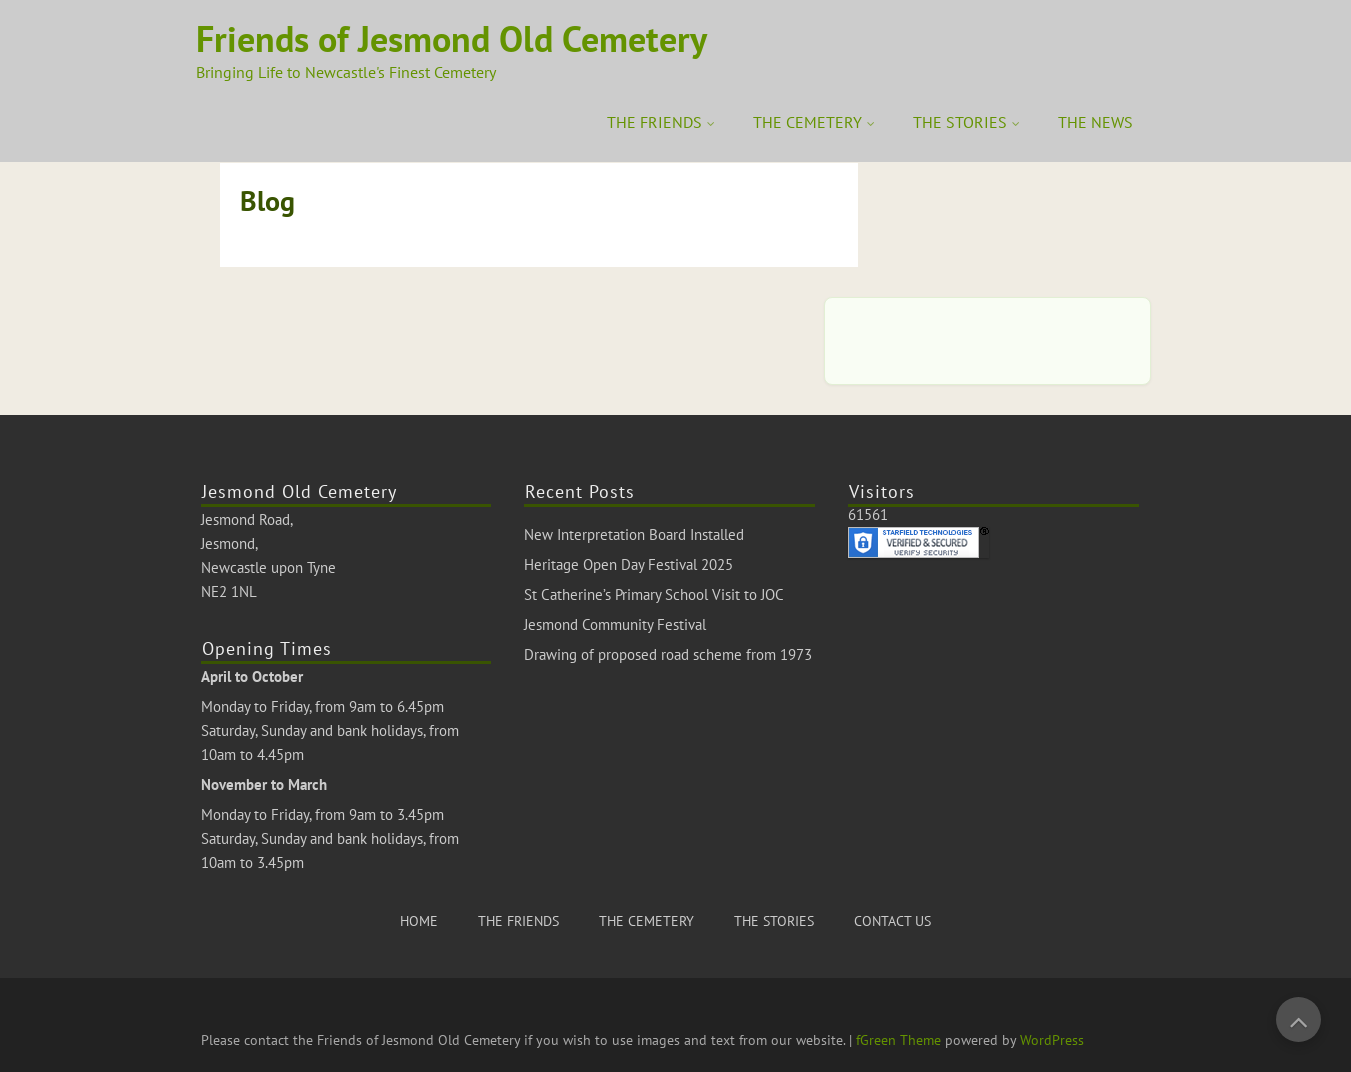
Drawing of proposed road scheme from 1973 (668, 654)
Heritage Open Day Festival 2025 (628, 564)
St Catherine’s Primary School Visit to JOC (654, 594)
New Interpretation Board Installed (634, 534)
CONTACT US (892, 921)
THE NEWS (1095, 122)
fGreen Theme (898, 1040)
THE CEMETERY (807, 122)
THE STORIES (960, 122)
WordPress (1052, 1040)
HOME (419, 921)
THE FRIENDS (654, 122)
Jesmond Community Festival (615, 624)
